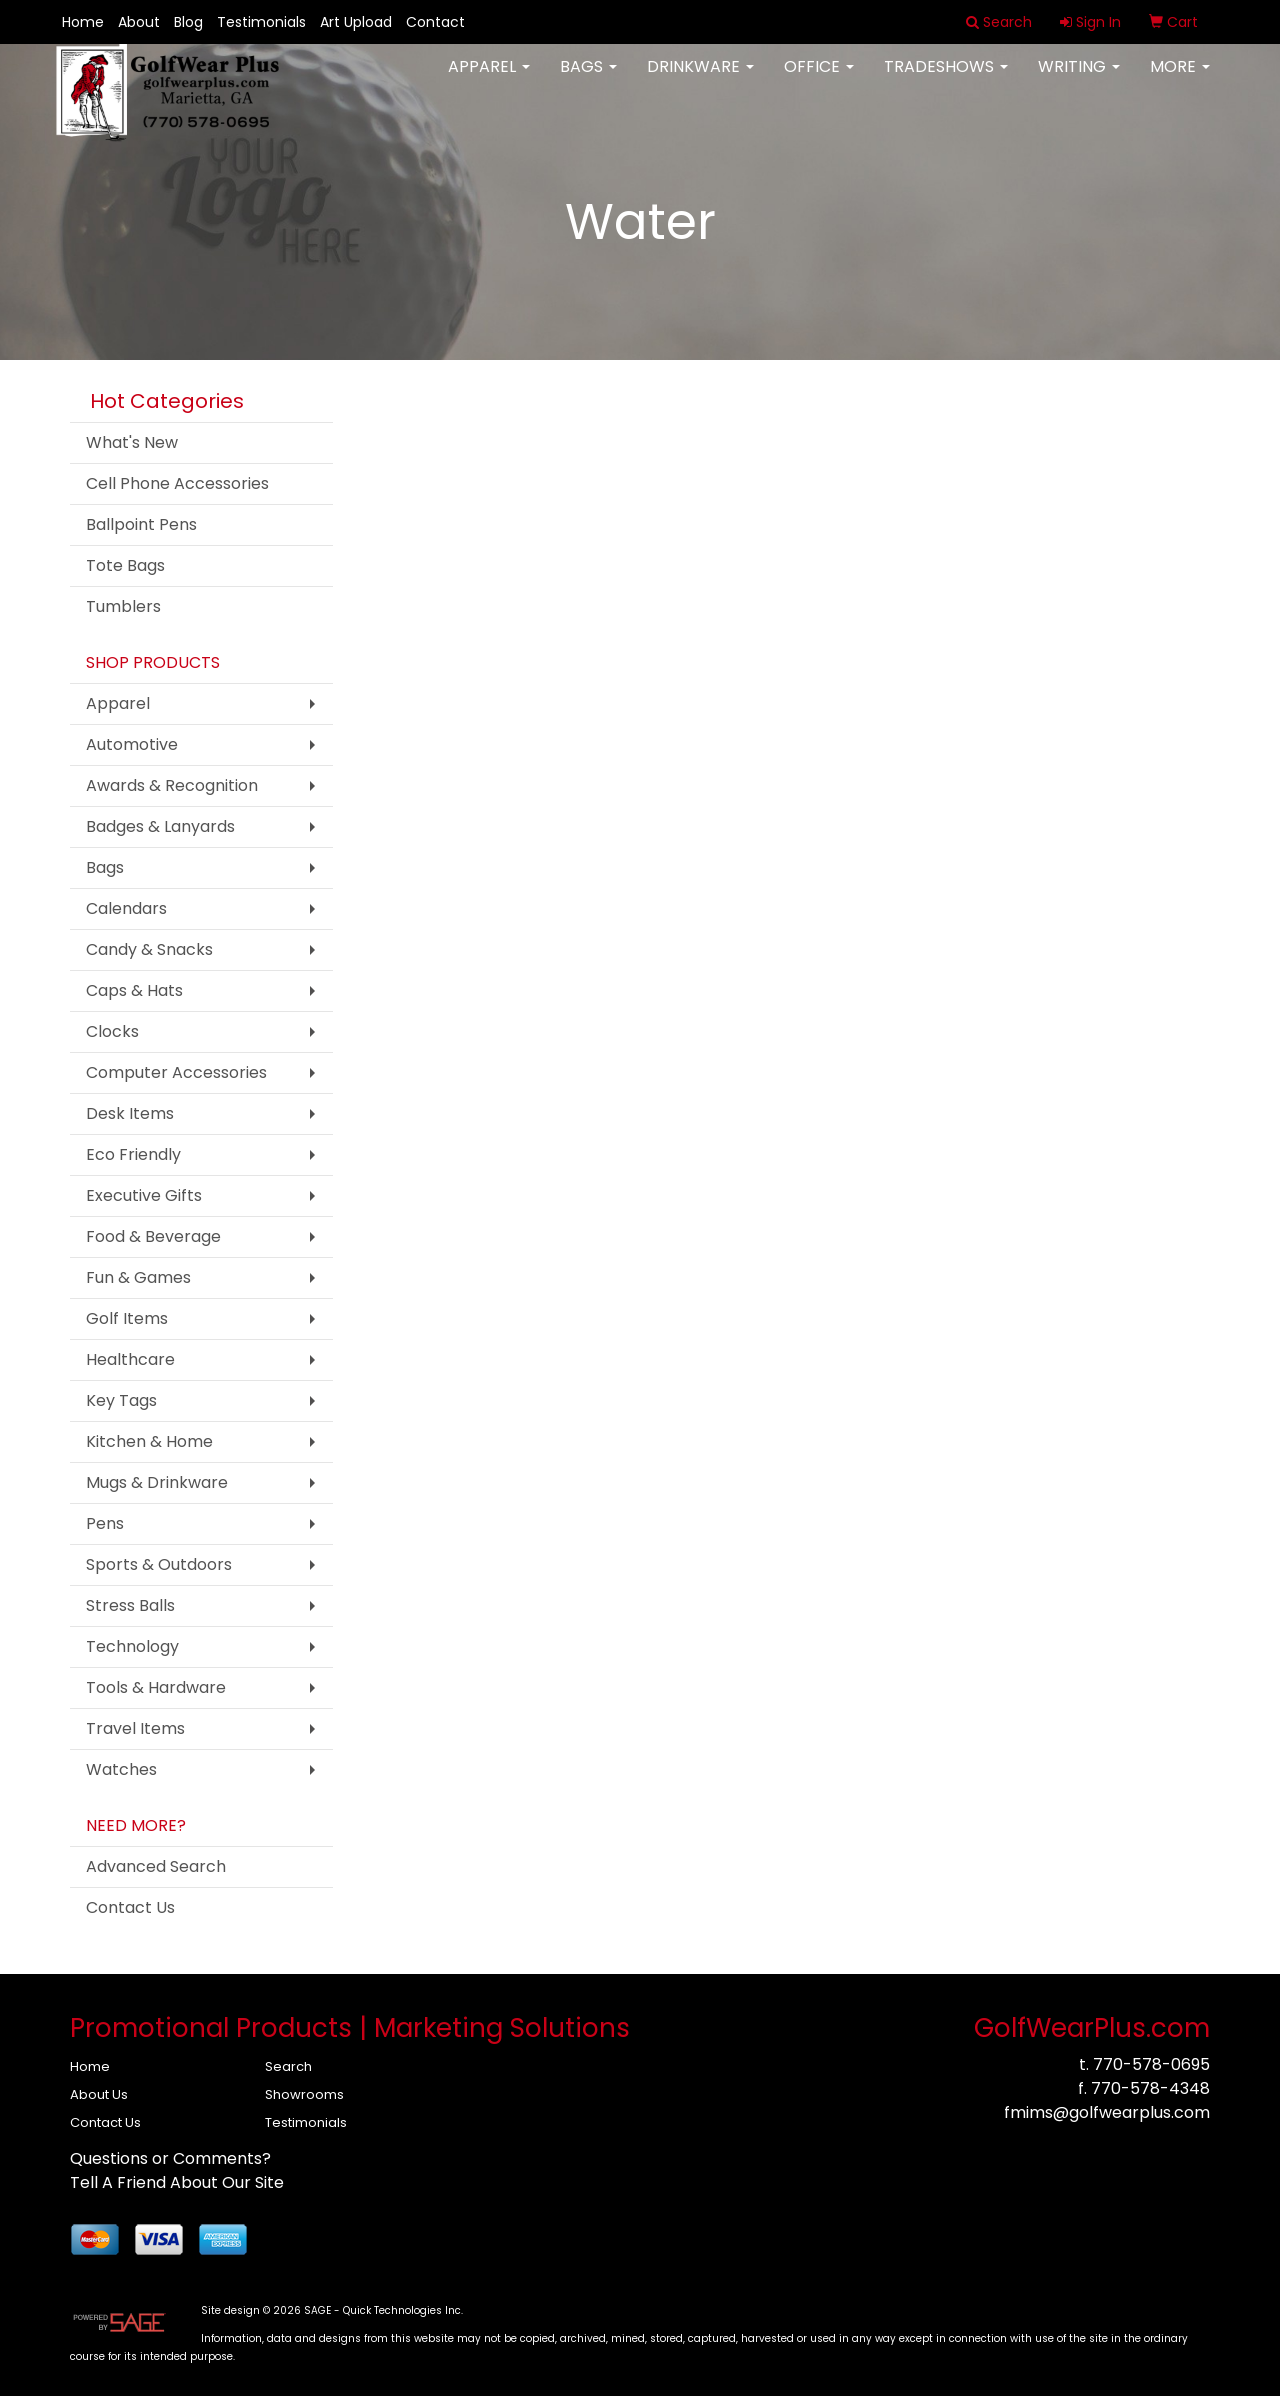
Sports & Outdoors (159, 1564)
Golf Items (127, 1318)
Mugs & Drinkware (157, 1482)
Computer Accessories (176, 1072)
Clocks (112, 1031)
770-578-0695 (1151, 2064)
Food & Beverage (153, 1236)
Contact (435, 22)
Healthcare (130, 1359)
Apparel (489, 79)
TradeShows (946, 79)
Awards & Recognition (172, 785)
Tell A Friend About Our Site (177, 2182)
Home (83, 22)
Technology (132, 1646)
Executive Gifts (144, 1195)
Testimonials (261, 22)
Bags (588, 79)
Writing (1079, 79)
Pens (105, 1523)
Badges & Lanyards (160, 826)
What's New (132, 442)
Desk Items (130, 1113)
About (139, 22)
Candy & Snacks (149, 949)
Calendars (126, 908)
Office (819, 79)
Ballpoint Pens (141, 524)
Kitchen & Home (149, 1441)
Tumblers (123, 606)
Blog (188, 22)
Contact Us (130, 1907)
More (1180, 79)
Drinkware (700, 79)
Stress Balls (130, 1605)
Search (288, 2066)
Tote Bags (125, 565)
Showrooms (304, 2094)
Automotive (132, 744)
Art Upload (356, 22)
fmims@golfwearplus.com (1107, 2112)
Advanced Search (156, 1866)
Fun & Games (138, 1277)
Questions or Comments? (170, 2158)
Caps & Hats (134, 990)
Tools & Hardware (156, 1687)
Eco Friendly (133, 1154)
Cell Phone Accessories (177, 483)
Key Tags (121, 1400)
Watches (121, 1769)
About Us (99, 2094)
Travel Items (135, 1728)
